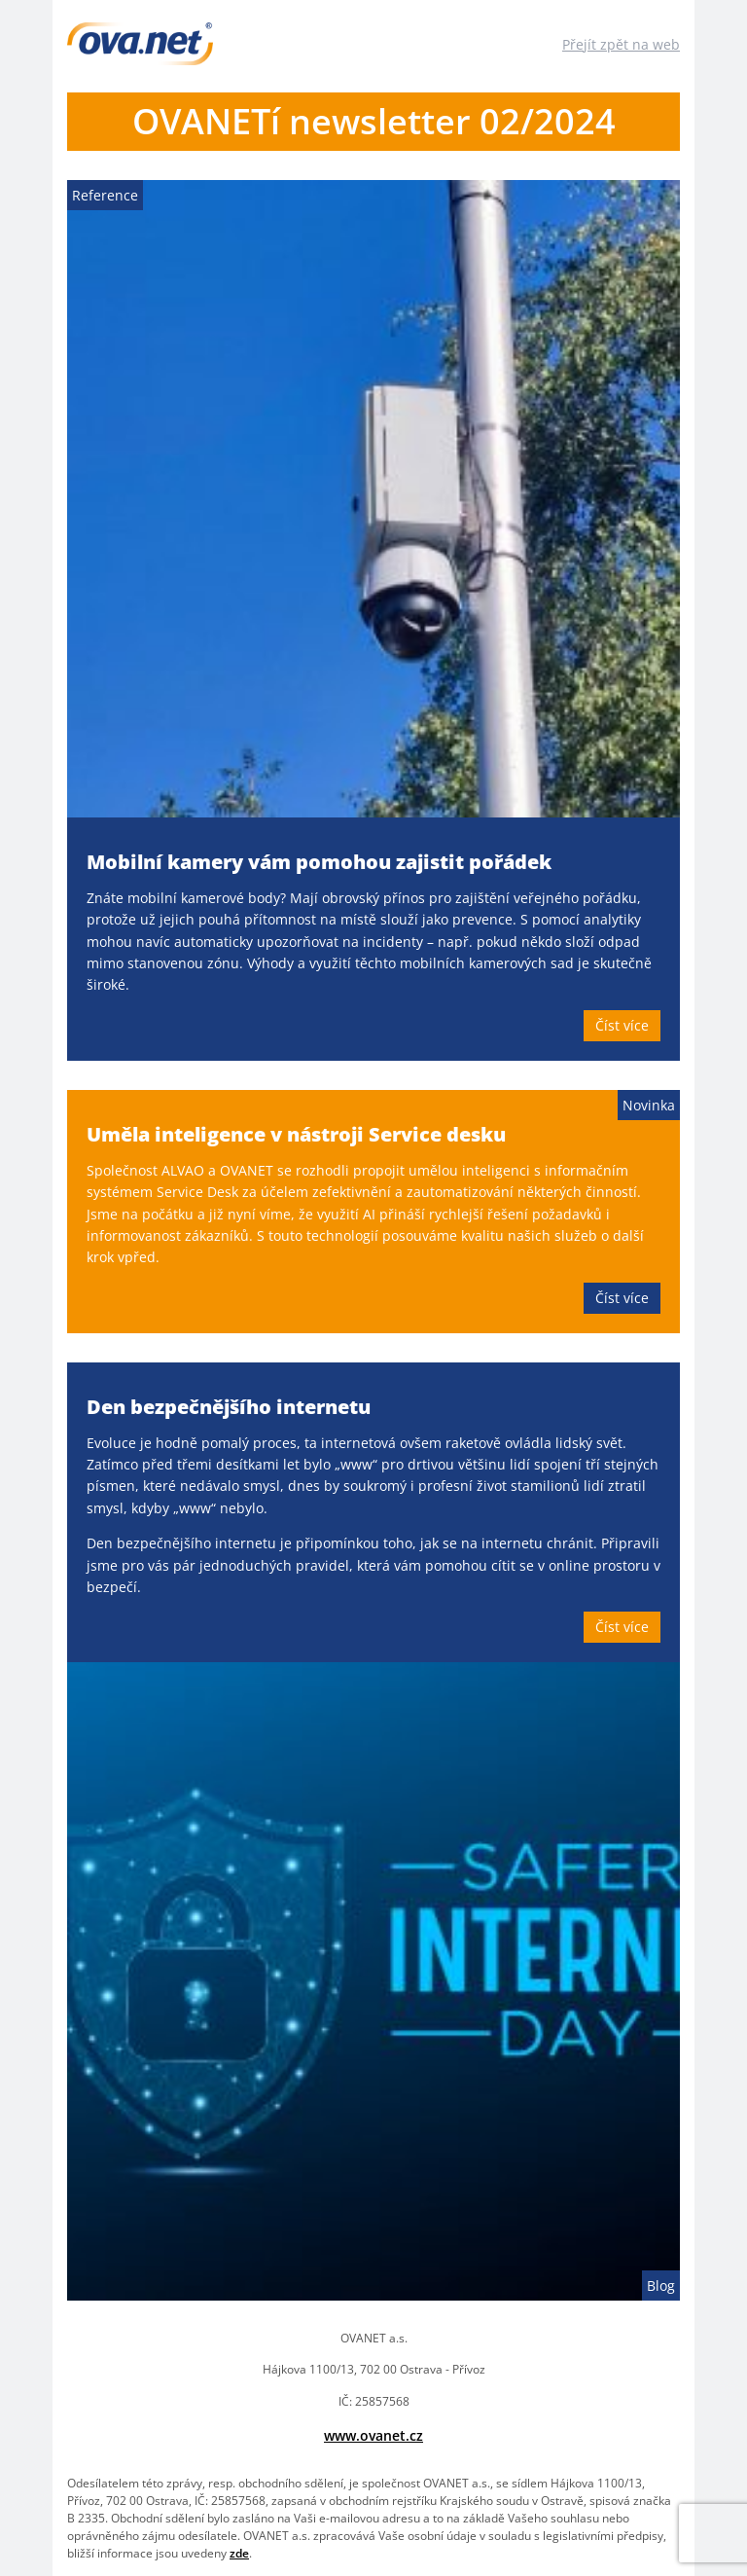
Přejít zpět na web (621, 44)
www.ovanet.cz (373, 2435)
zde (239, 2552)
